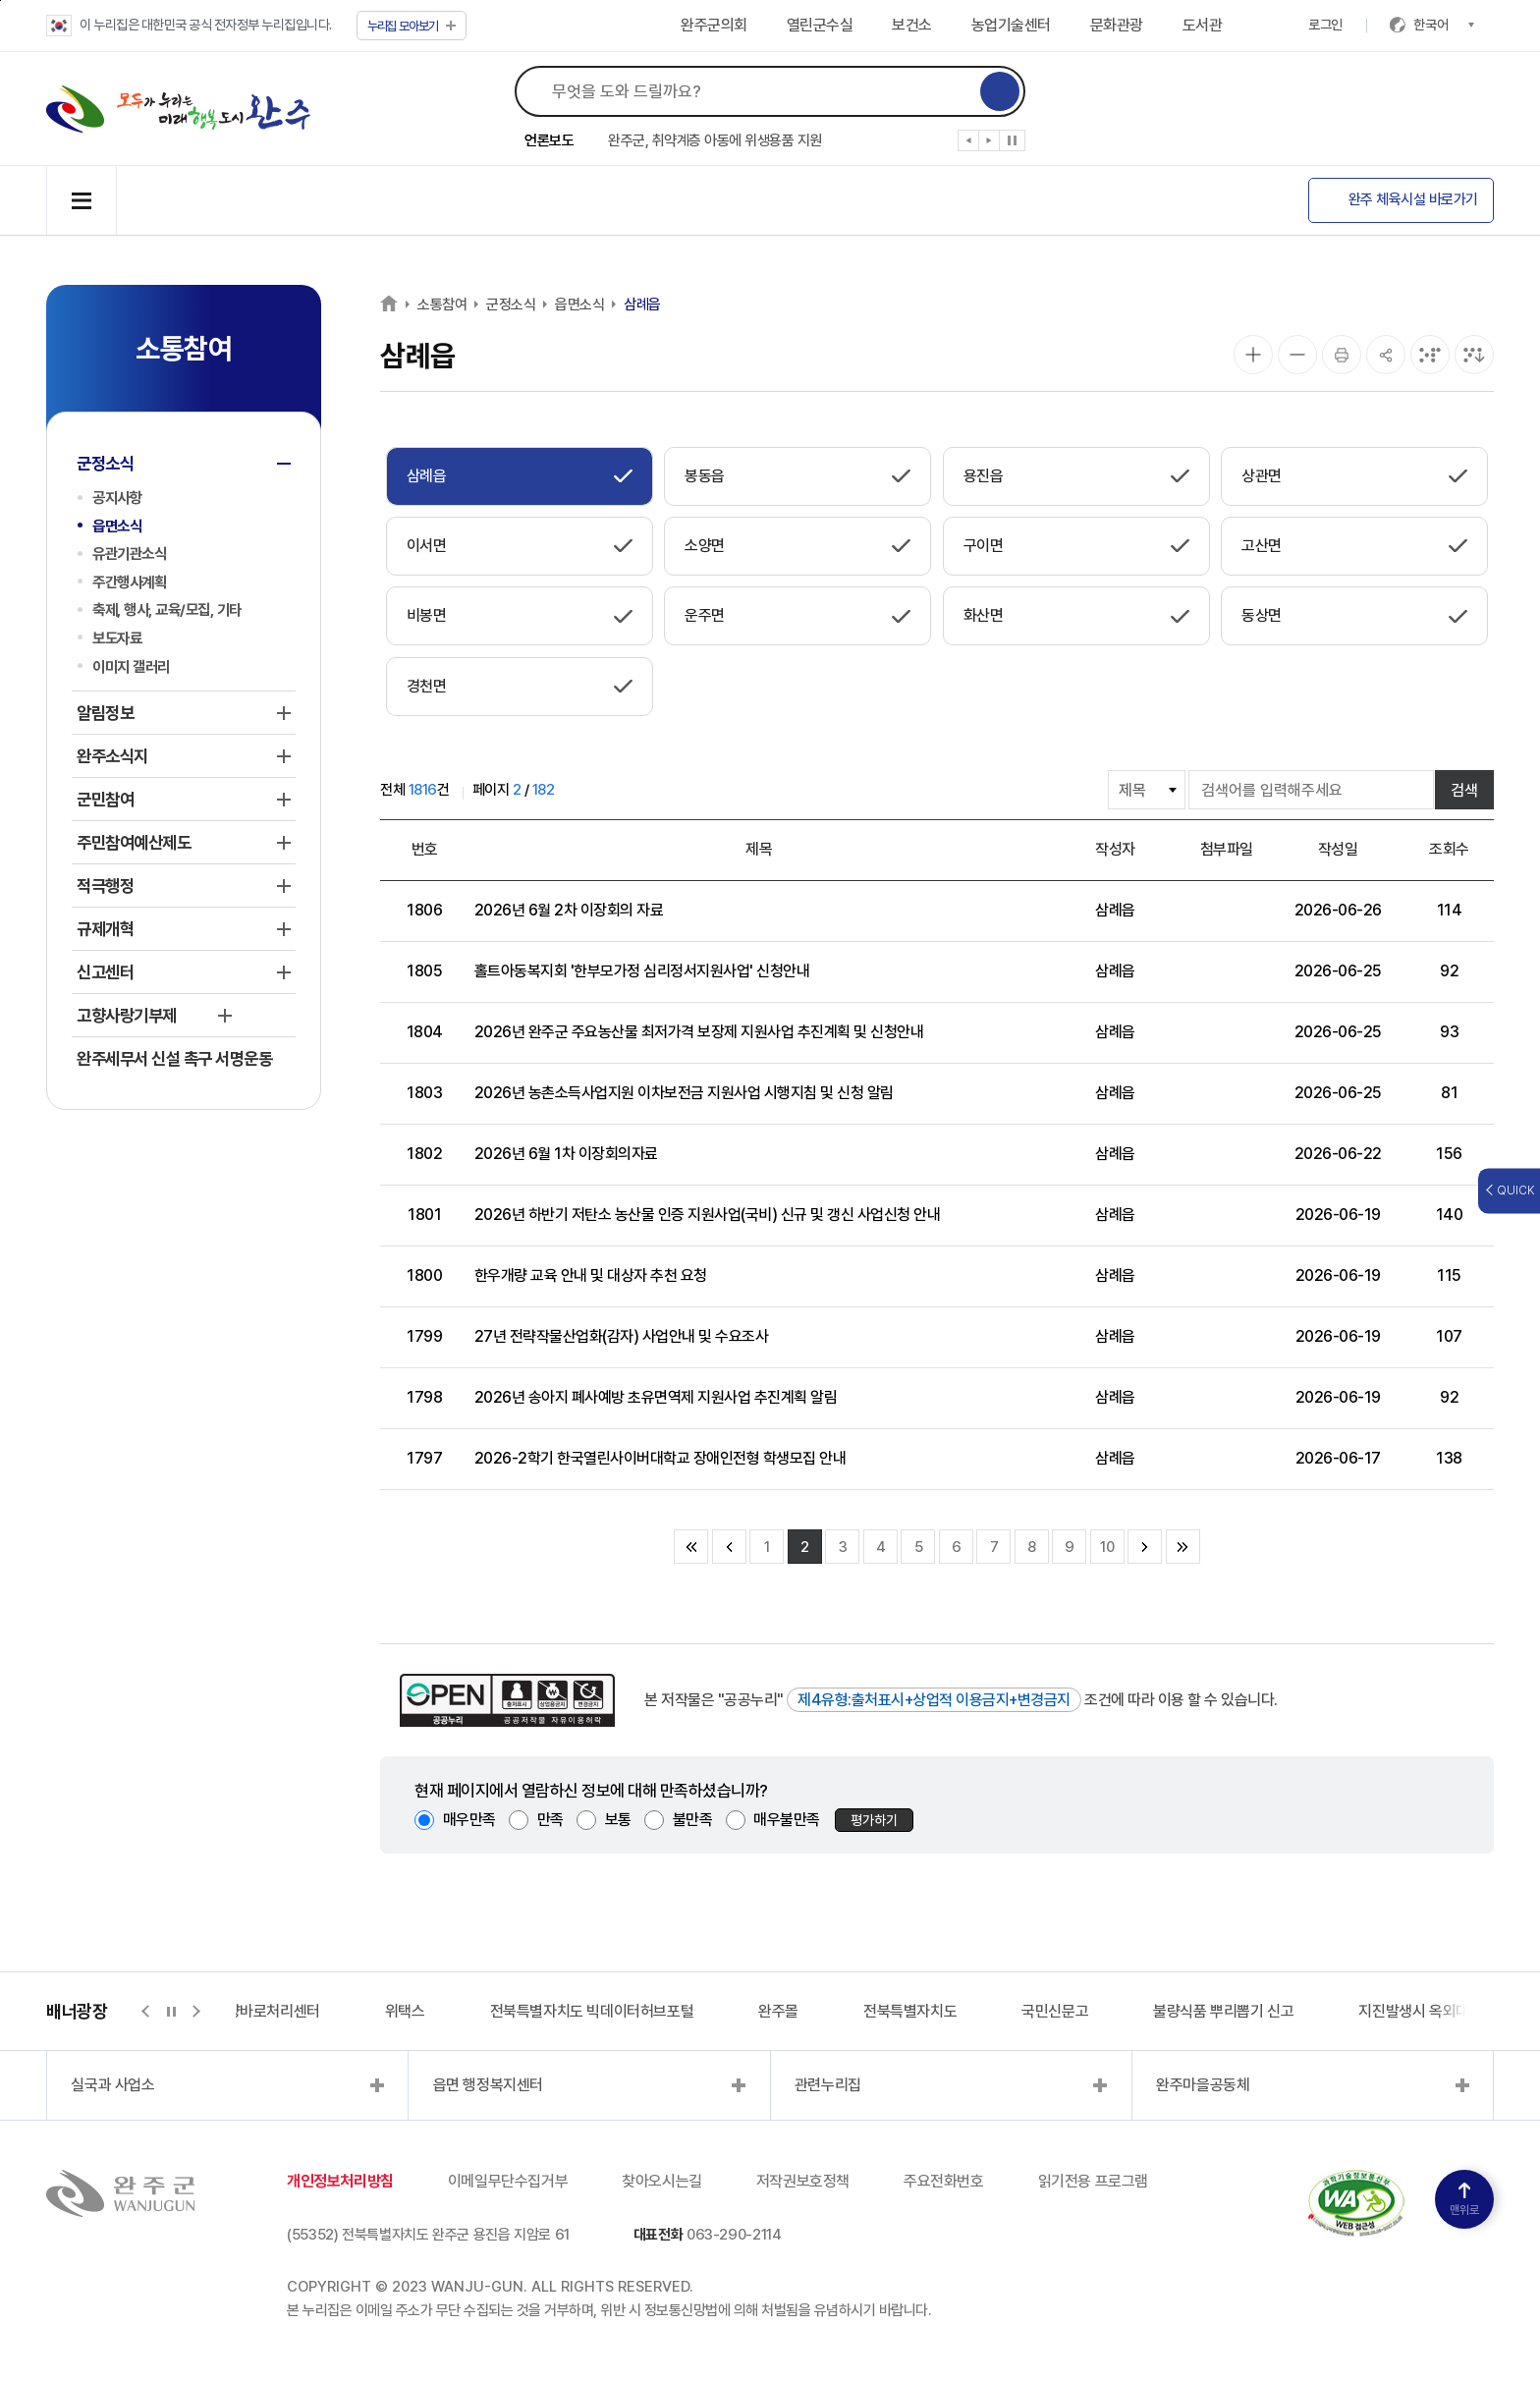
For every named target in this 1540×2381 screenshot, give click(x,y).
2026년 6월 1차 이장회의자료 (566, 1153)
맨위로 (1464, 2200)
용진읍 (983, 476)
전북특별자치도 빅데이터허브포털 (592, 2011)
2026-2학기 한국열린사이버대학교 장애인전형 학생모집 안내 (660, 1458)
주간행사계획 (129, 582)
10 (1107, 1547)
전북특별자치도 (910, 2011)
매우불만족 (786, 1819)
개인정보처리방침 (340, 2181)
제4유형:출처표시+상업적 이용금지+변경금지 (934, 1699)
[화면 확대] (1253, 354)
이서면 (427, 545)
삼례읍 (642, 304)
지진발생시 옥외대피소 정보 (1441, 2011)
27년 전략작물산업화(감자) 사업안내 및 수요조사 (621, 1336)
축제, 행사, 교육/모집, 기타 (167, 609)
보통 (618, 1819)
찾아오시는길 (662, 2181)
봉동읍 (705, 476)
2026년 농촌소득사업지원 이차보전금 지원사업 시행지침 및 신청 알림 (684, 1092)
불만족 (693, 1819)
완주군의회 (714, 25)
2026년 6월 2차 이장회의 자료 (569, 910)
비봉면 (427, 615)
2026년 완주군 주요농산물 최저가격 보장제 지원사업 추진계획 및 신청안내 (699, 1032)
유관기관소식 (129, 553)
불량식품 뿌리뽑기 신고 (1223, 2011)
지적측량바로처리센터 (253, 2011)
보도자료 (116, 638)
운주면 (705, 615)
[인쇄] (1341, 354)
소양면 (705, 545)
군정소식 (510, 304)
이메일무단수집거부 (508, 2181)
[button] (969, 144)
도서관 (1202, 25)
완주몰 (778, 2011)
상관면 (1261, 476)
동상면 (1261, 615)
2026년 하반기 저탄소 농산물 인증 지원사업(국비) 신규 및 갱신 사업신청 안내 (707, 1214)
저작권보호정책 (803, 2181)
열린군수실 (820, 25)
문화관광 (1116, 25)
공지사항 (116, 497)
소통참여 (442, 304)
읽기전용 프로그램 (1093, 2181)
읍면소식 (116, 526)
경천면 (427, 686)
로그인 (1325, 24)
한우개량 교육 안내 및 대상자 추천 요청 (590, 1275)
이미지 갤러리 (131, 666)
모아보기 (412, 26)
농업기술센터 (1011, 25)
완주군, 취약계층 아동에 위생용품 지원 (715, 140)
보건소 (912, 25)
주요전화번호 (944, 2181)
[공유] (1385, 354)
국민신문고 (1054, 2011)
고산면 (1261, 545)
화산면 (983, 615)
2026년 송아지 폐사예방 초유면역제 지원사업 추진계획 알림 (656, 1397)
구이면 (983, 545)
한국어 (1443, 24)
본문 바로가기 (0, 0)
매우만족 (469, 1819)
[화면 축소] (1297, 354)
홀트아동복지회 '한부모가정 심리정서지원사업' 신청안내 (642, 971)
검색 (1464, 790)
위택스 (405, 2011)
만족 (550, 1819)
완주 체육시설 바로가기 (1413, 199)
